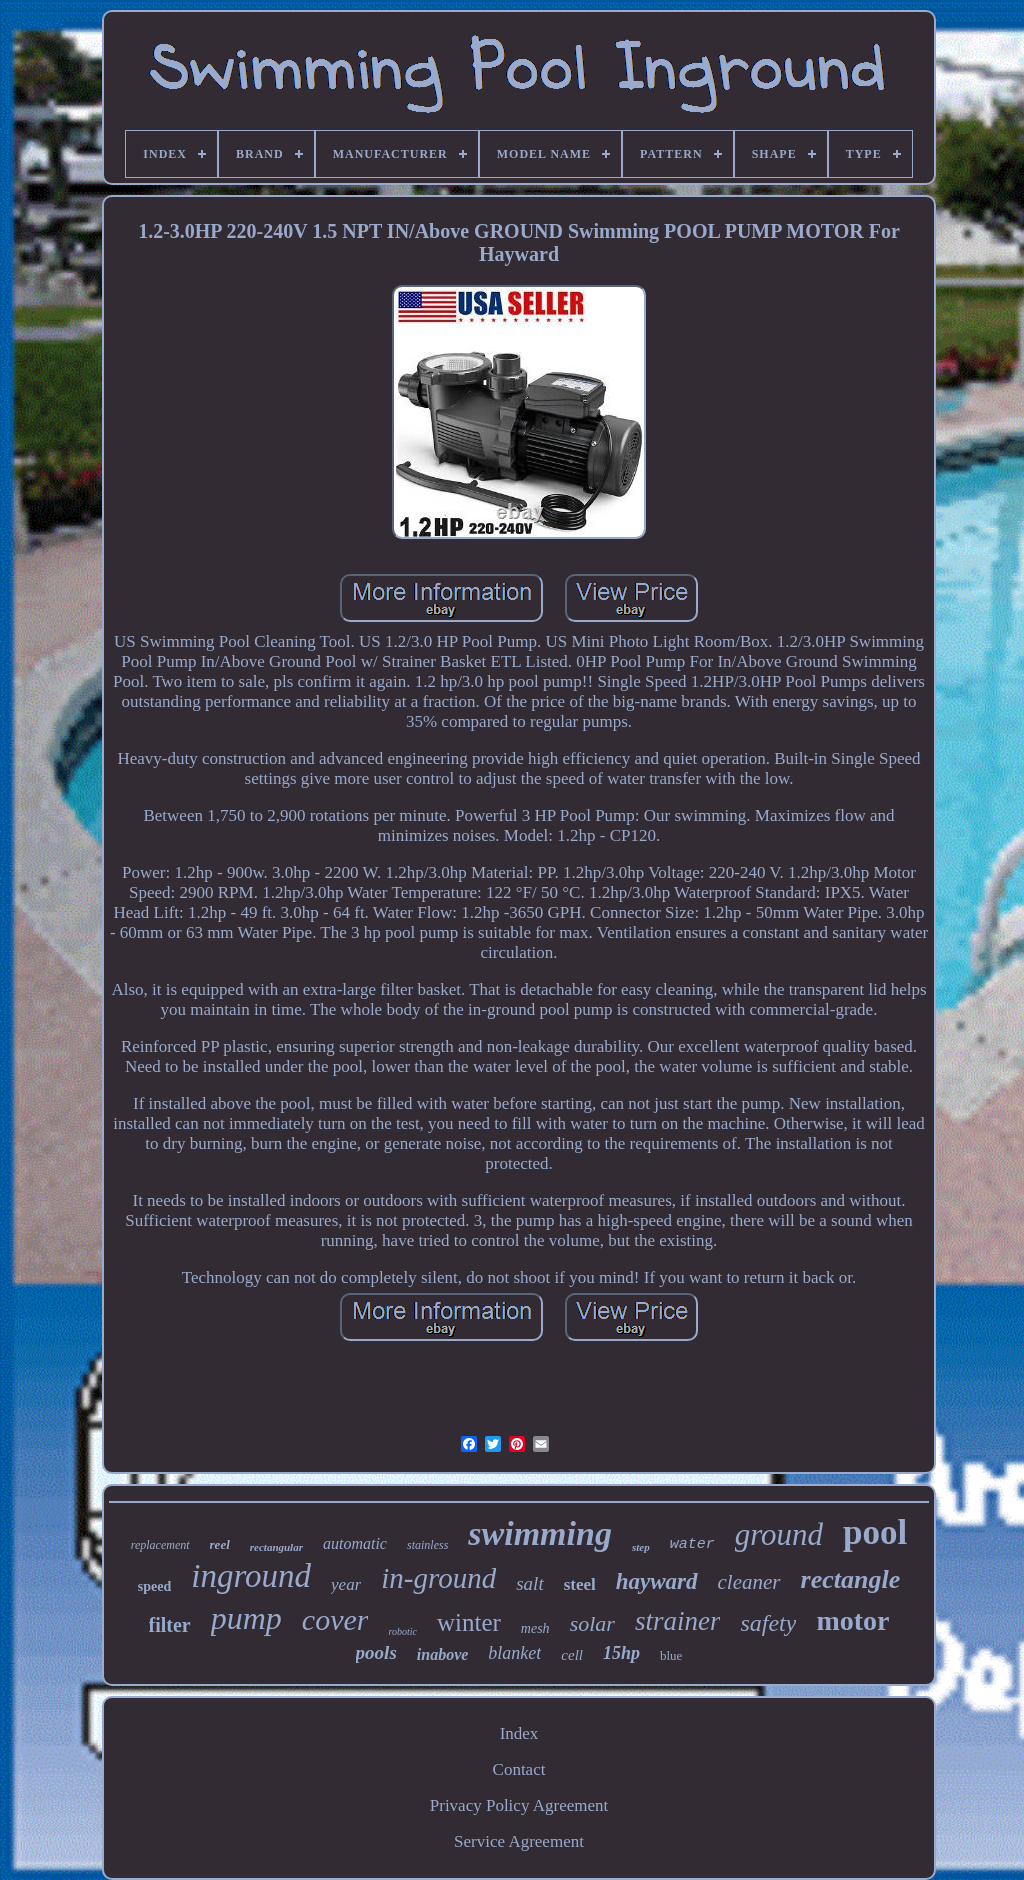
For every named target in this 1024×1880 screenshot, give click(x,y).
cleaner (749, 1582)
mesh (535, 1628)
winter (469, 1622)
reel (220, 1544)
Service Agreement (519, 1841)
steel (580, 1584)
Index (519, 1733)
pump (246, 1618)
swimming (540, 1533)
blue (671, 1655)
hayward (657, 1581)
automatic (355, 1543)
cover (335, 1619)
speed (154, 1586)
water (692, 1544)
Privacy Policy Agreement (519, 1805)
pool (875, 1532)
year (346, 1584)
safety (768, 1623)
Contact (519, 1769)
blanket (514, 1653)
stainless (427, 1545)
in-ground (438, 1578)
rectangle (851, 1579)
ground (779, 1534)
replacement (160, 1545)
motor (852, 1620)
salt (529, 1583)
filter (170, 1625)
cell (572, 1655)
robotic (402, 1631)
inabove (443, 1654)
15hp (621, 1653)
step (641, 1547)
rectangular (276, 1547)
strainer (678, 1621)
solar (592, 1623)
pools (376, 1652)
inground (251, 1576)
